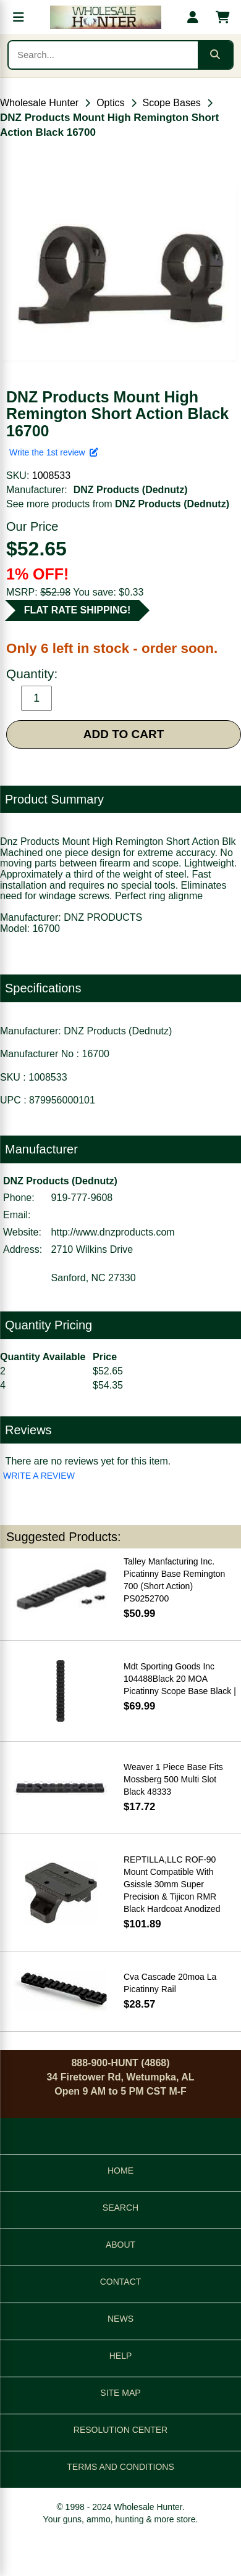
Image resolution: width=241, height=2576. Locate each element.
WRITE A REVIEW (39, 1476)
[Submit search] (215, 55)
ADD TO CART (123, 734)
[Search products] (103, 55)
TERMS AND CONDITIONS (120, 2467)
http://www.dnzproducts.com (113, 1232)
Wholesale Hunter (39, 103)
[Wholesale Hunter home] (105, 17)
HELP (120, 2356)
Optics (110, 103)
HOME (120, 2170)
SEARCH (120, 2207)
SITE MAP (120, 2393)
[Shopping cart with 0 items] (222, 17)
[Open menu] (18, 17)
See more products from (117, 504)
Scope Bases (172, 103)
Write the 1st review (53, 452)
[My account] (192, 17)
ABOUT (120, 2245)
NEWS (120, 2319)
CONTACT (121, 2282)
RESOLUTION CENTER (120, 2430)
